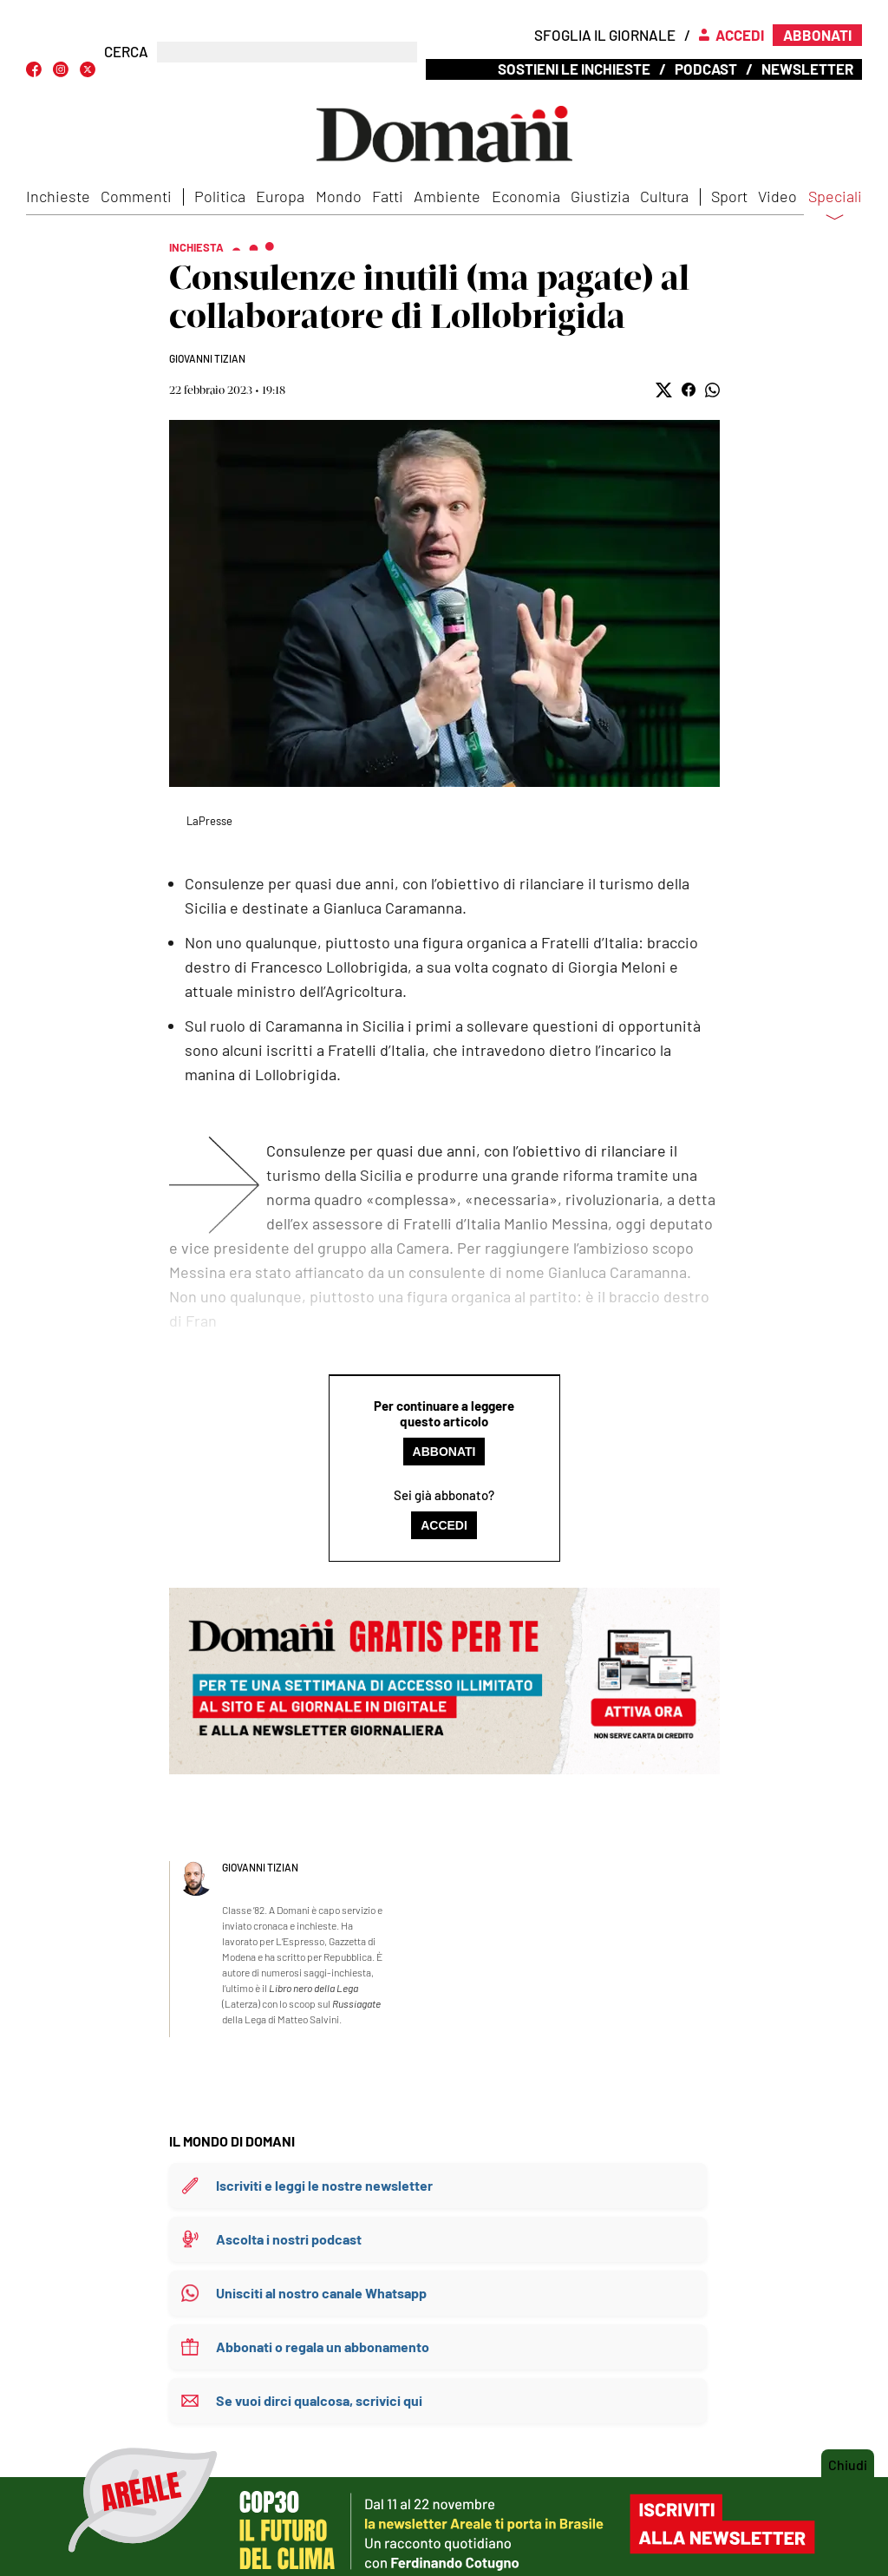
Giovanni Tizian (207, 358)
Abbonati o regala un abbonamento (322, 2346)
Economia (526, 196)
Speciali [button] (835, 207)
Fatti (387, 196)
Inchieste (58, 196)
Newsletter (807, 68)
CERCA (126, 51)
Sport (729, 196)
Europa (280, 196)
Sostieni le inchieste (574, 68)
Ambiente (447, 196)
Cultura (664, 196)
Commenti (136, 196)
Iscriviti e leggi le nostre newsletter (324, 2185)
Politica (219, 196)
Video (777, 196)
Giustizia (600, 196)
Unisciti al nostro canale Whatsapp (321, 2292)
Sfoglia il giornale (605, 34)
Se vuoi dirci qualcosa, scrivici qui (319, 2400)
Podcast (706, 68)
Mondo (339, 196)
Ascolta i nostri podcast (289, 2239)
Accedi (444, 1525)
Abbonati (444, 1451)
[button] (664, 390)
